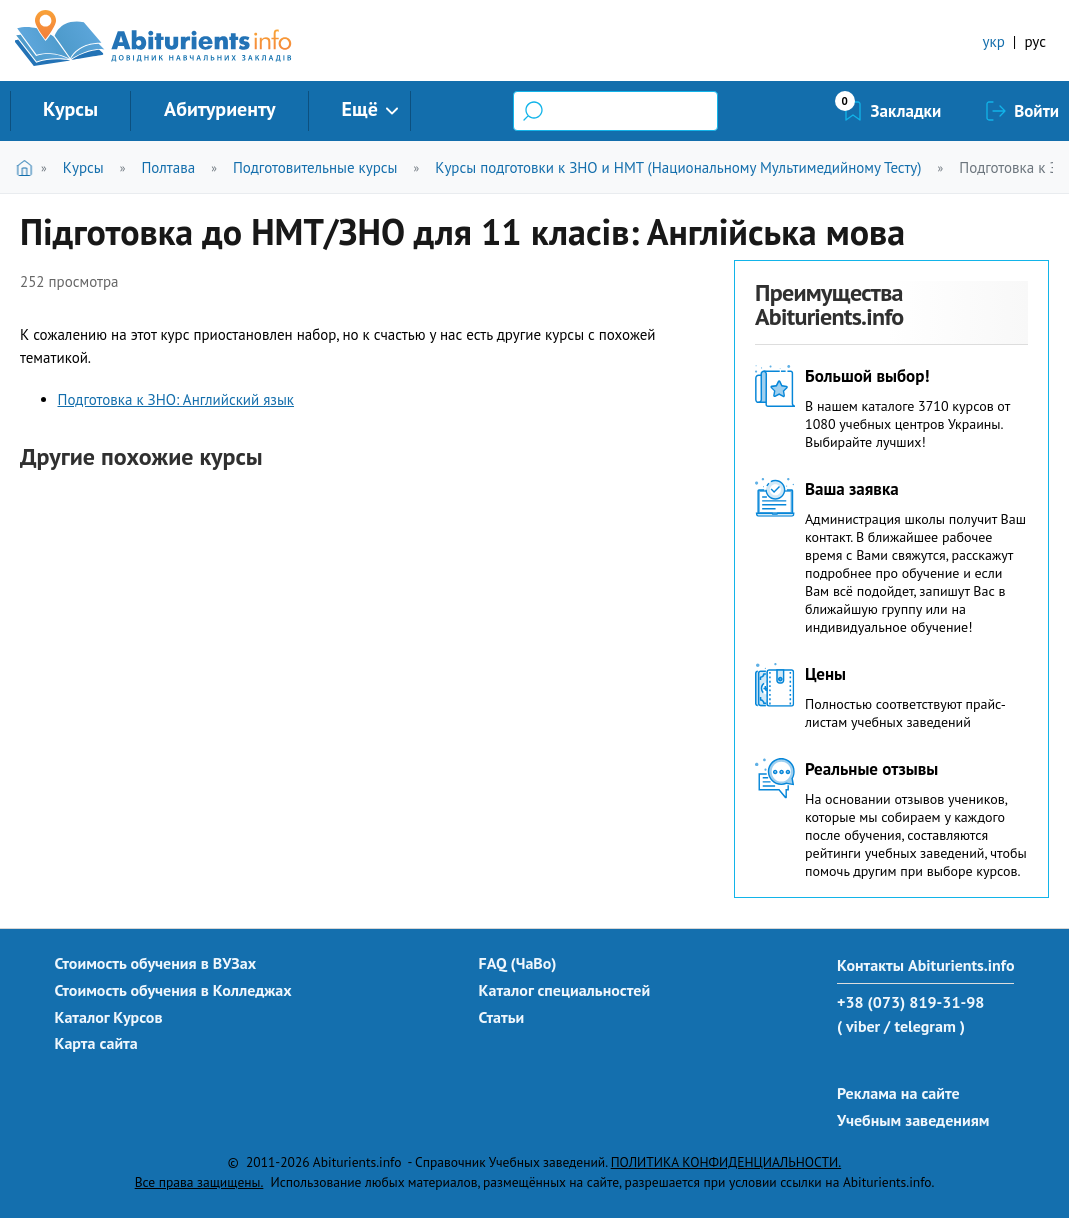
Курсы (70, 109)
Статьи (502, 1017)
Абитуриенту (220, 109)
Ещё (360, 109)
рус (1035, 41)
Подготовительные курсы (315, 167)
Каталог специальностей (565, 990)
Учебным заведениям (913, 1120)
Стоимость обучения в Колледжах (173, 990)
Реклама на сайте (898, 1093)
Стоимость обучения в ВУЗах (156, 963)
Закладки (906, 111)
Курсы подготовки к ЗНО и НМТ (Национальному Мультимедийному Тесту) (678, 167)
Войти (1036, 111)
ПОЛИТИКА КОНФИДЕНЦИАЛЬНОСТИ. (726, 1162)
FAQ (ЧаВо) (518, 963)
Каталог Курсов (109, 1017)
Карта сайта (96, 1043)
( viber (858, 1026)
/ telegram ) (924, 1026)
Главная (28, 167)
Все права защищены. (199, 1182)
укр (994, 41)
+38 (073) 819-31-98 (910, 1002)
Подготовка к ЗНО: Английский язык (176, 399)
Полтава (168, 167)
